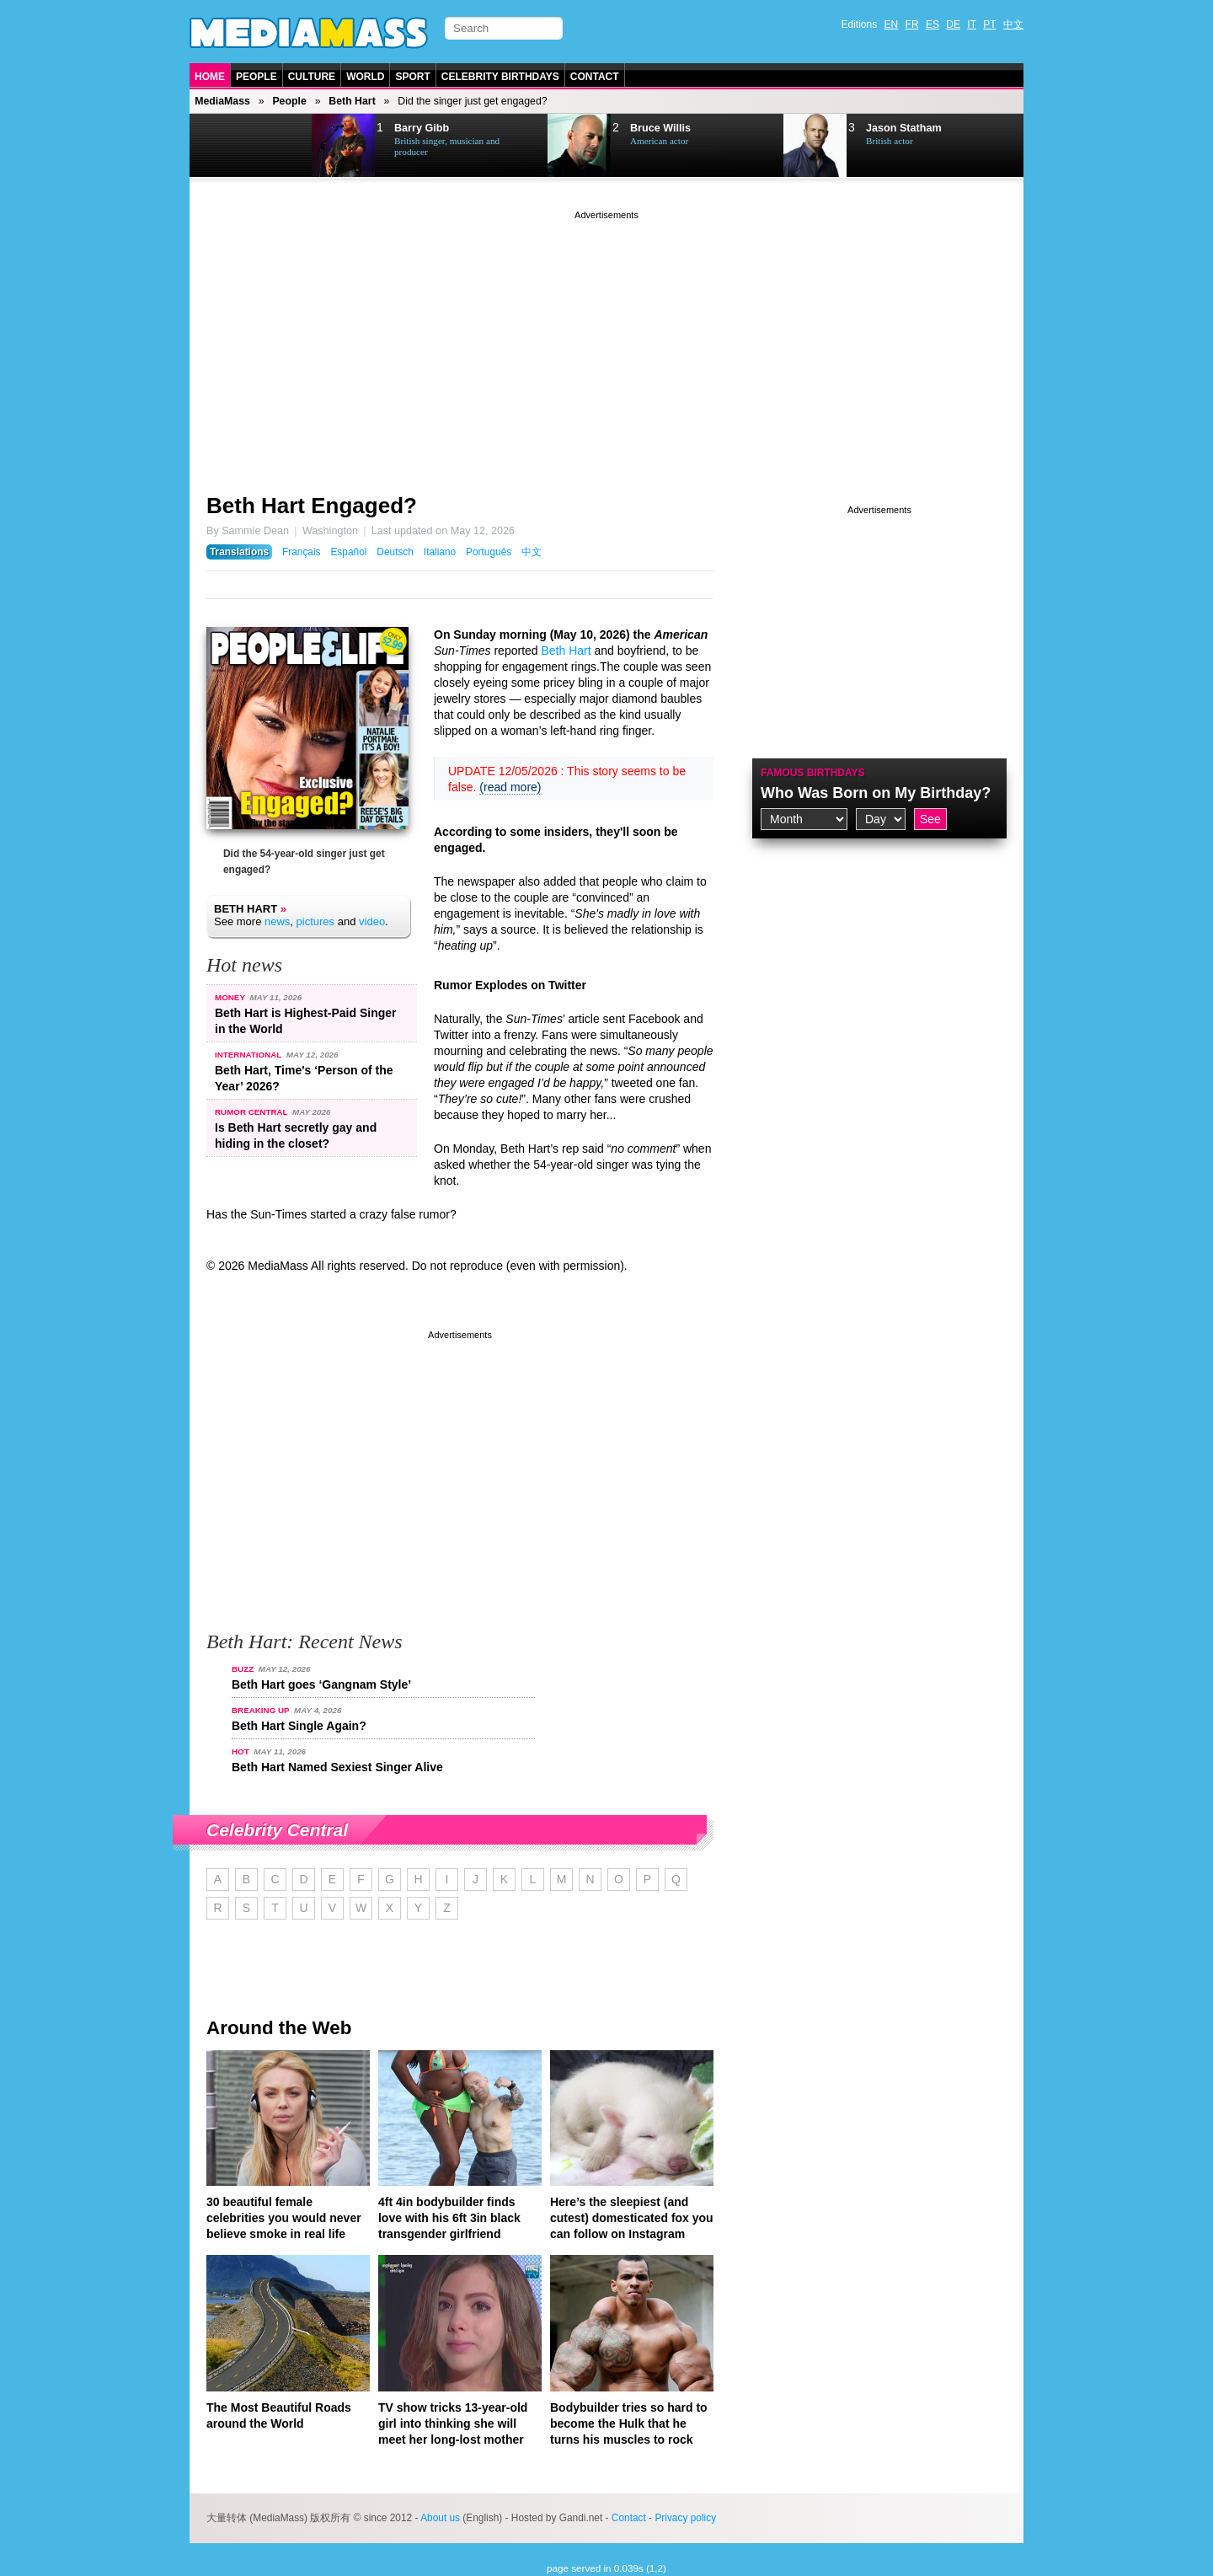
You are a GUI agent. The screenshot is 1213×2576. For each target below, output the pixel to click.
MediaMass (222, 101)
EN (891, 24)
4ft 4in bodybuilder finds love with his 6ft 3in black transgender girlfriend (449, 2218)
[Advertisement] (606, 341)
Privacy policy (685, 2518)
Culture (311, 77)
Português (488, 552)
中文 (1013, 24)
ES (932, 24)
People (256, 77)
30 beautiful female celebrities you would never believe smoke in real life (283, 2218)
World (365, 77)
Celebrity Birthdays (500, 77)
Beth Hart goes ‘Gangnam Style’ (321, 1684)
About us (440, 2518)
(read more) (510, 787)
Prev (232, 145)
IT (971, 24)
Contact (594, 77)
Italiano (440, 552)
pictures (316, 921)
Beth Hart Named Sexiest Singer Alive (337, 1767)
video (372, 921)
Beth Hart (352, 101)
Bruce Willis (660, 128)
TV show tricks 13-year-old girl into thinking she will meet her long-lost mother (452, 2423)
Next (274, 145)
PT (989, 24)
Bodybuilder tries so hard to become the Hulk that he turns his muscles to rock (629, 2423)
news (277, 921)
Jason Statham (904, 128)
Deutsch (395, 552)
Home (210, 77)
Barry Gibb (421, 128)
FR (912, 24)
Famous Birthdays (813, 773)
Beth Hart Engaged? (311, 505)
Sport (412, 77)
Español (348, 552)
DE (953, 24)
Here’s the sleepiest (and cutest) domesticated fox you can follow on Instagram (631, 2218)
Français (301, 552)
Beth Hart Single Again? (299, 1726)
